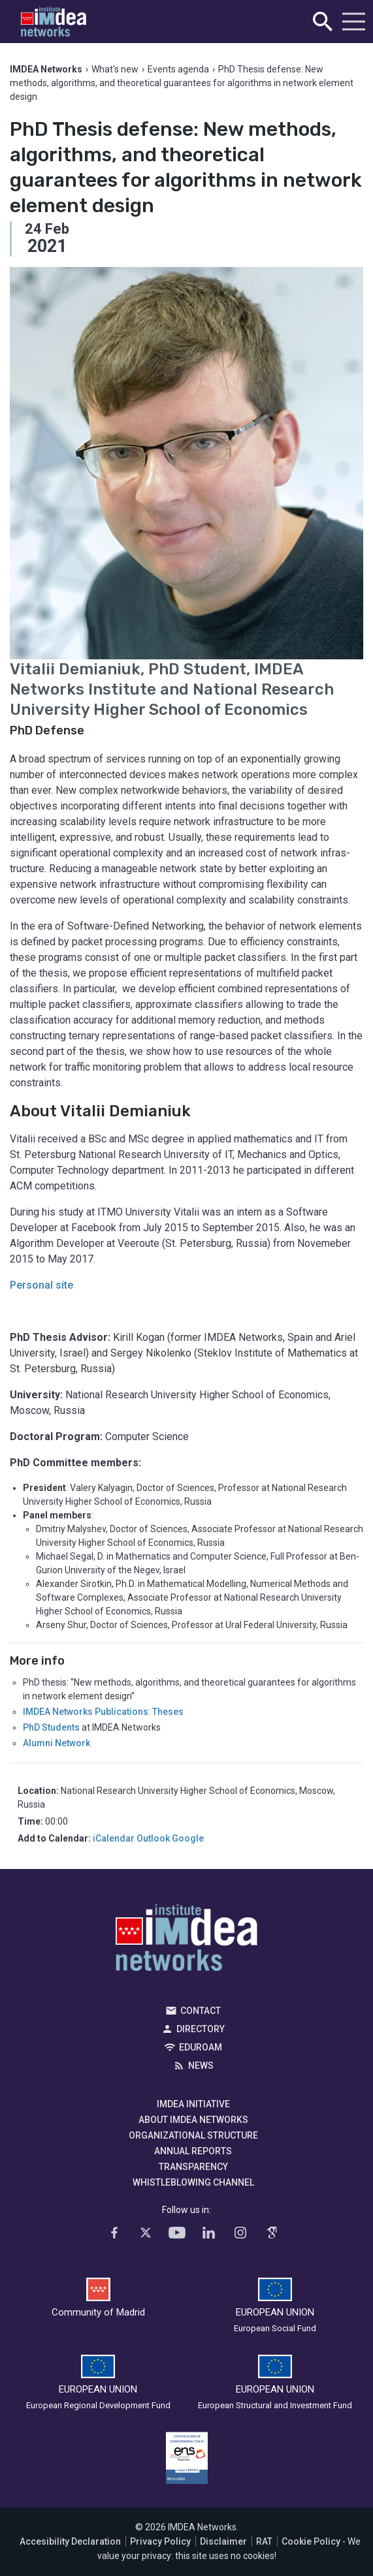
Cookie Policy (311, 2541)
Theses (168, 1711)
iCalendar (114, 1838)
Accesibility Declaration (70, 2541)
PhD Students (51, 1727)
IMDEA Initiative (193, 2104)
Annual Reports (193, 2151)
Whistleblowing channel (193, 2182)
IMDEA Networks (186, 1940)
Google (188, 1838)
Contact (200, 2010)
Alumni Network (56, 1743)
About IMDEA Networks (193, 2119)
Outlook (153, 1838)
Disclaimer (223, 2541)
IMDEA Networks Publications (85, 1711)
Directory (200, 2029)
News (201, 2065)
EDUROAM (200, 2047)
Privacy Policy (160, 2541)
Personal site (41, 1285)
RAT (264, 2541)
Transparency (193, 2166)
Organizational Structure (193, 2135)
